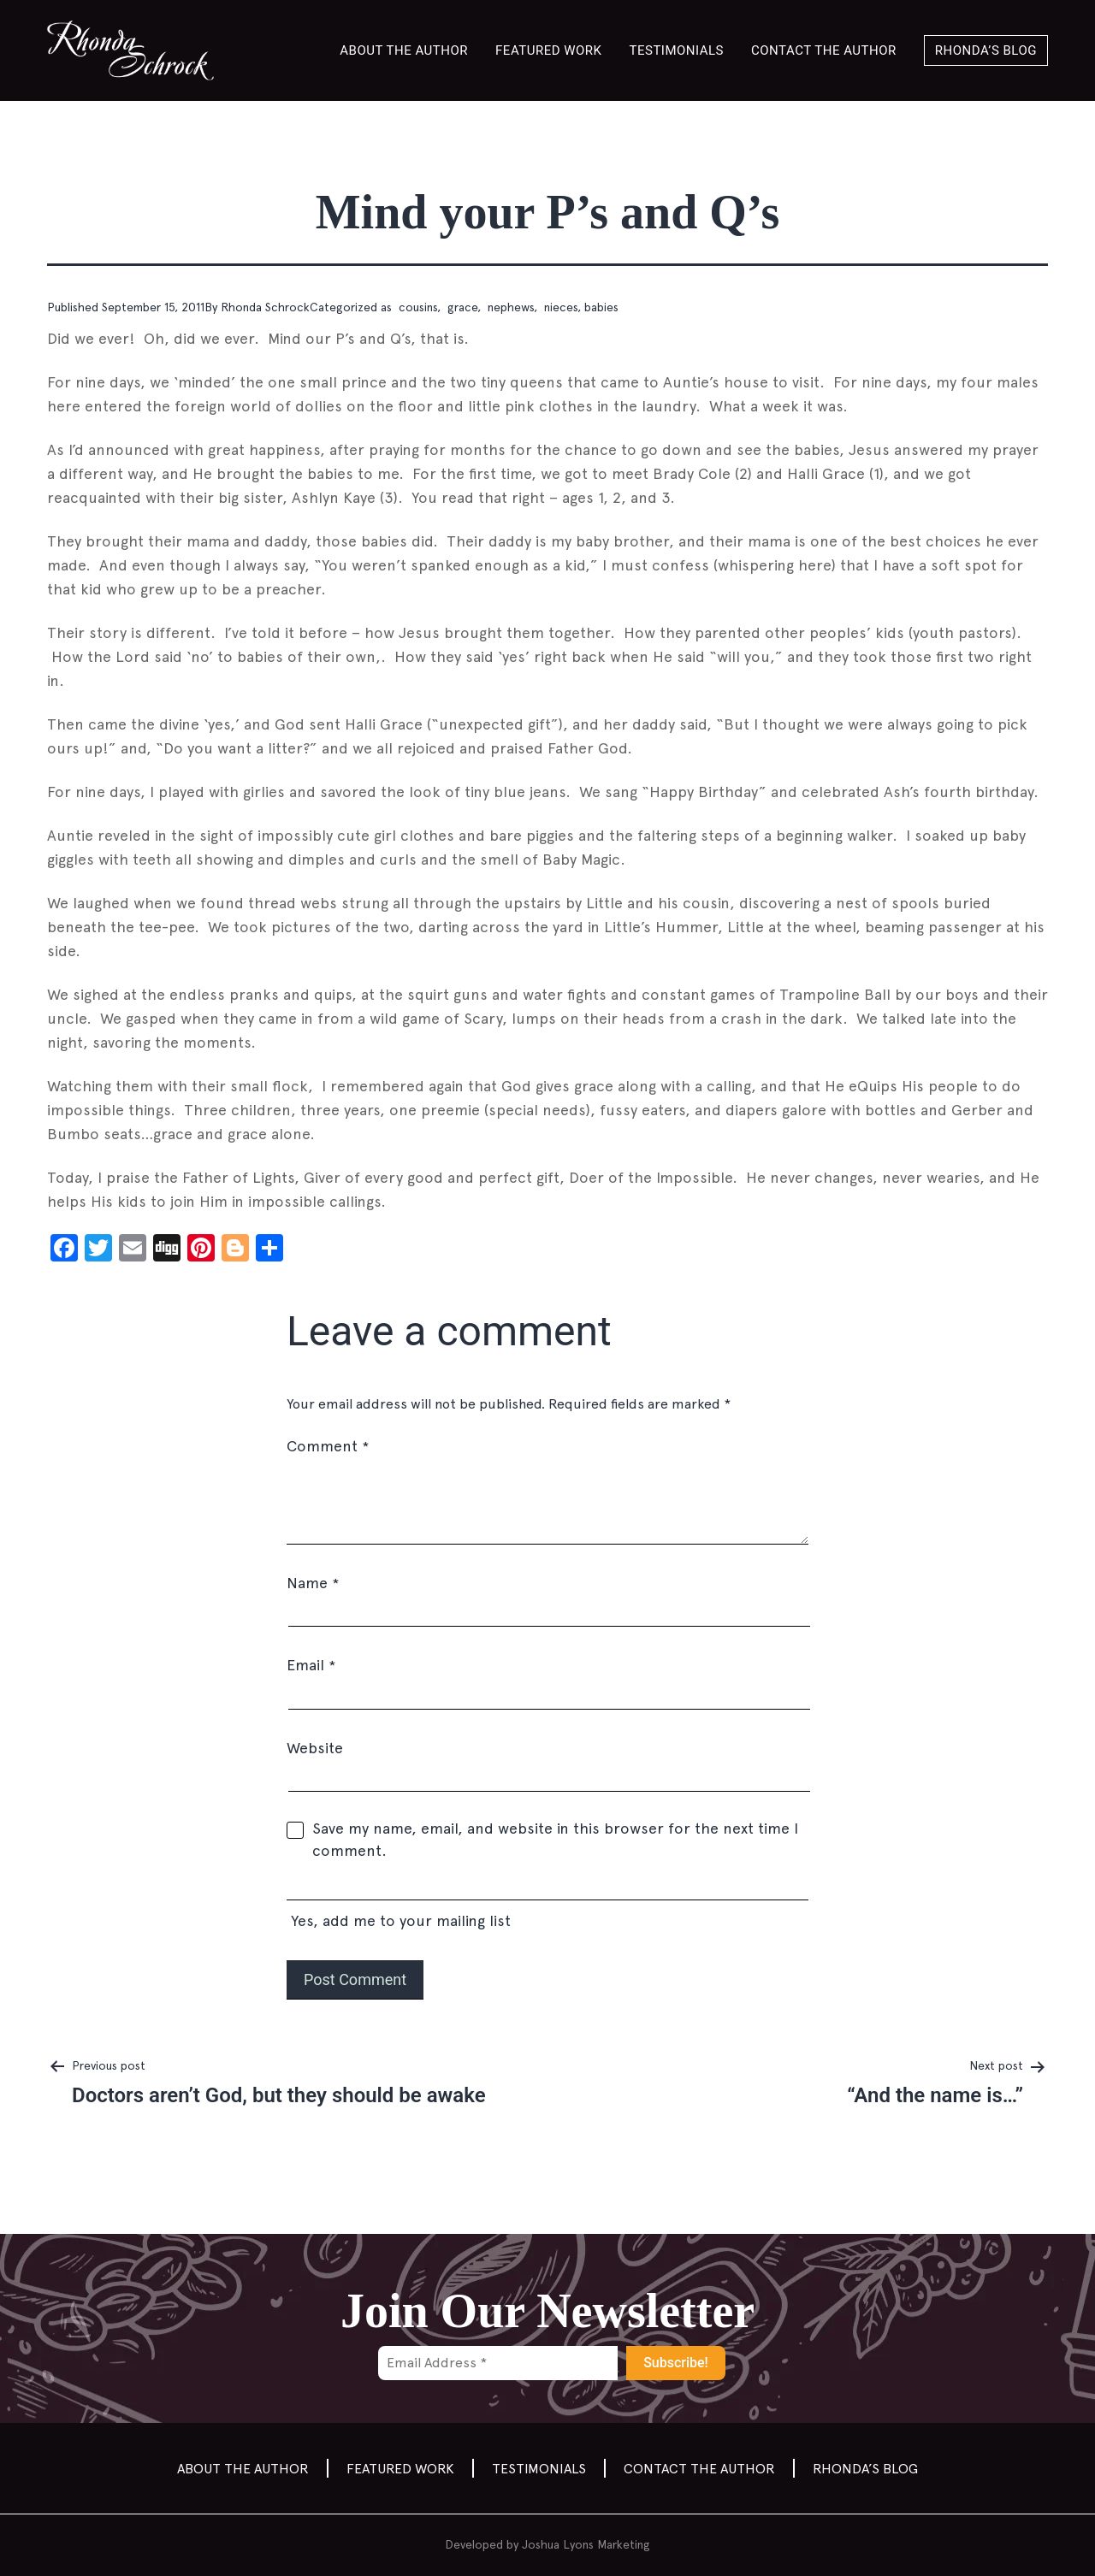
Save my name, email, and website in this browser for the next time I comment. (555, 1839)
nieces (559, 307)
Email (311, 1665)
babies (601, 307)
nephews (509, 307)
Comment (328, 1446)
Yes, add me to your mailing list (547, 1904)
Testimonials (677, 50)
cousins (416, 307)
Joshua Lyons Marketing (586, 2544)
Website (315, 1748)
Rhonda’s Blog (986, 50)
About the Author (404, 50)
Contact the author (824, 50)
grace (460, 307)
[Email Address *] (498, 2363)
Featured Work (548, 50)
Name (313, 1583)
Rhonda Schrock (265, 307)
